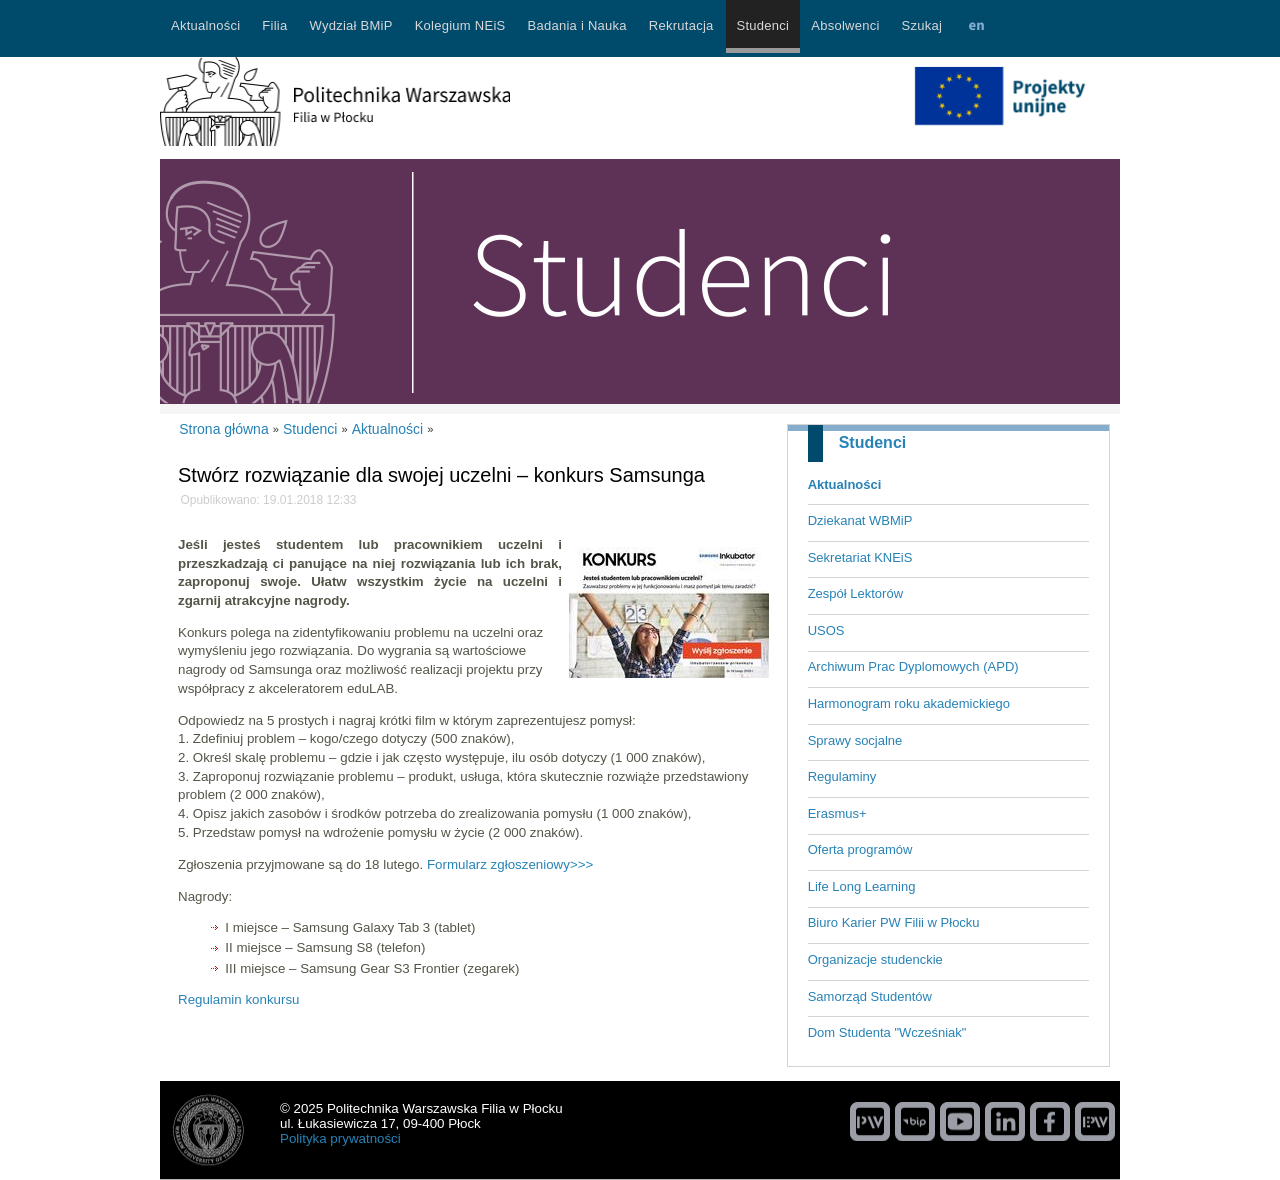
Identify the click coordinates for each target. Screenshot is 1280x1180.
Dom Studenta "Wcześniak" (887, 1032)
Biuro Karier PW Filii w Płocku (894, 922)
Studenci (873, 442)
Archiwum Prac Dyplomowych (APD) (913, 666)
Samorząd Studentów (870, 996)
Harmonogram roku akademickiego (909, 703)
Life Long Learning (862, 886)
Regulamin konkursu (239, 999)
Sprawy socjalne (855, 740)
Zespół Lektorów (855, 593)
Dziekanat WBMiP (860, 520)
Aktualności (845, 484)
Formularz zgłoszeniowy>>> (510, 864)
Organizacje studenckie (875, 959)
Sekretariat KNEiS (860, 557)
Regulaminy (842, 776)
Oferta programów (860, 849)
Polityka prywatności (340, 1138)
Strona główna (224, 429)
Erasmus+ (837, 813)
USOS (826, 630)
